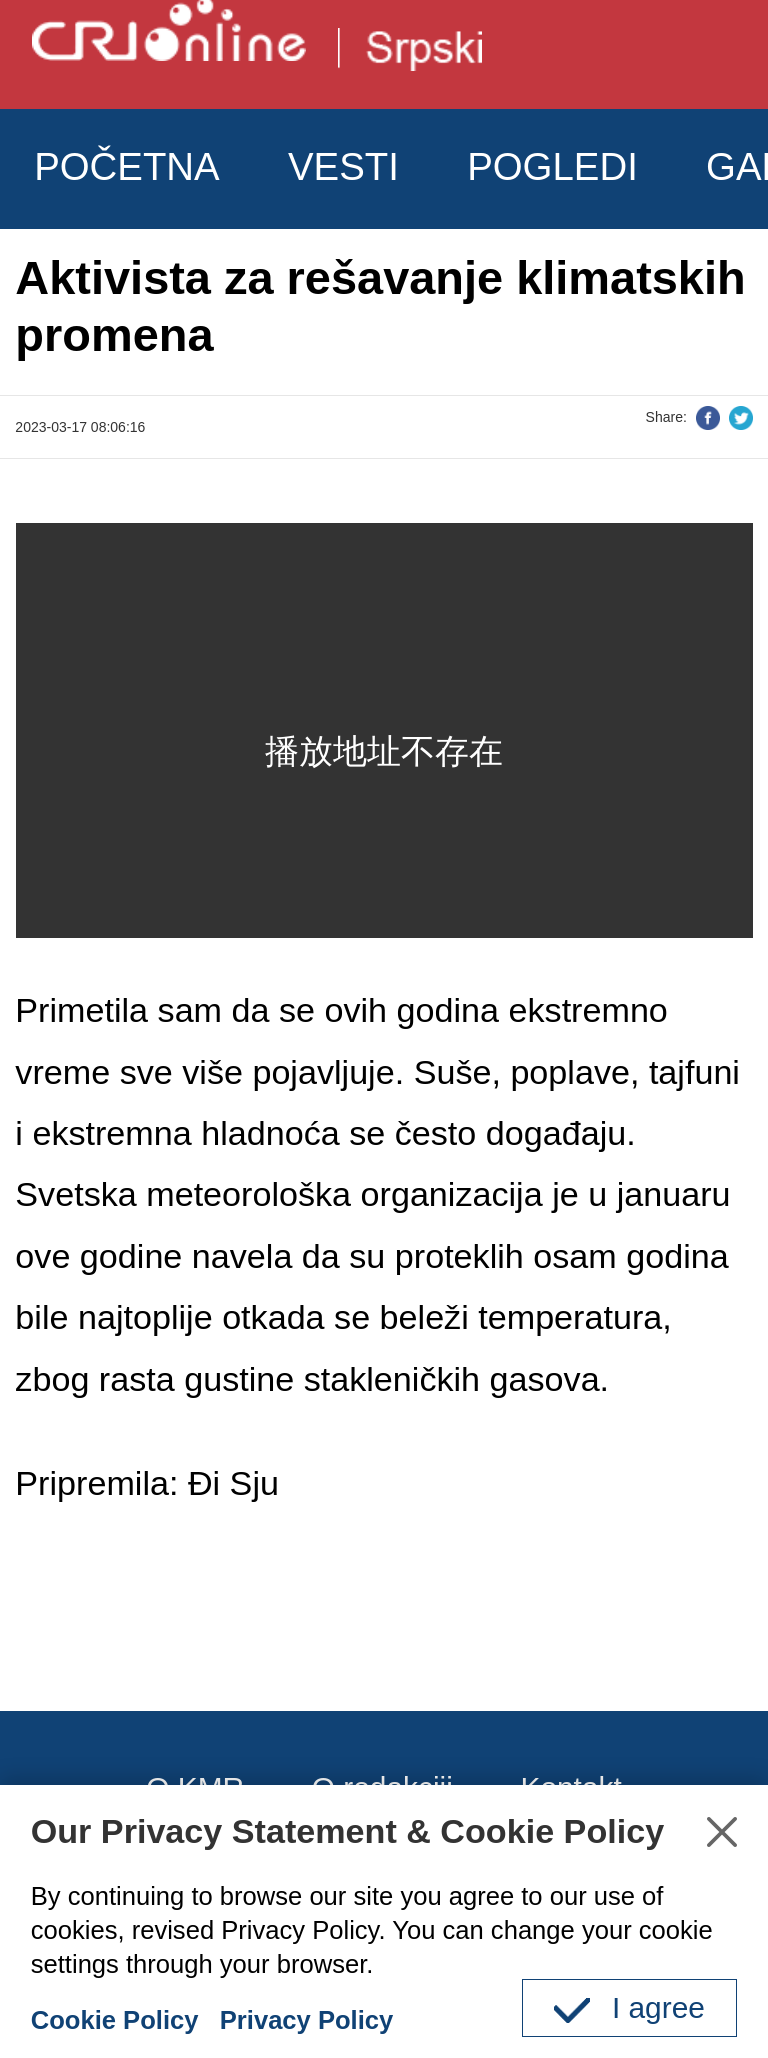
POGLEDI (552, 166)
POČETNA (127, 166)
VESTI (343, 166)
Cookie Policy (115, 2020)
